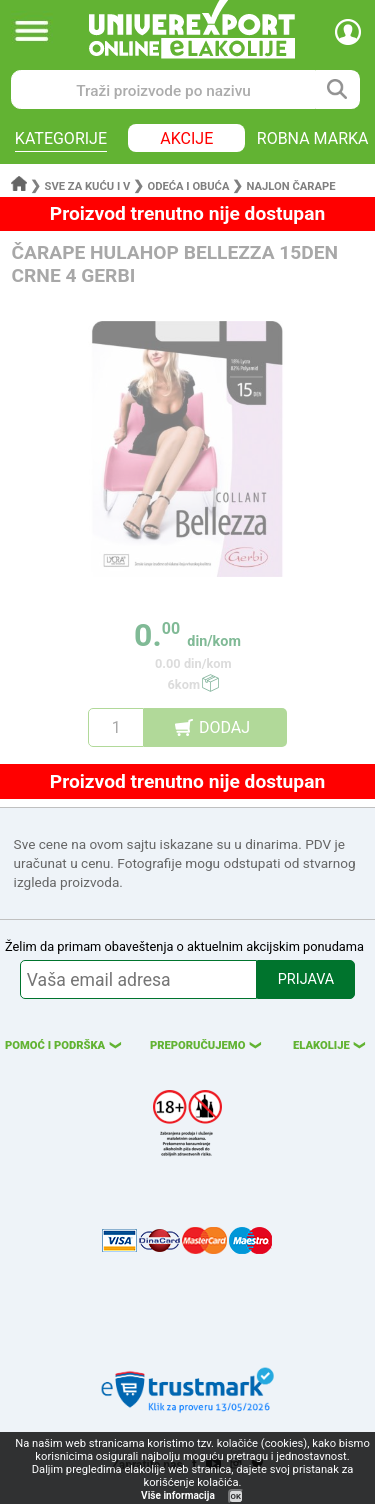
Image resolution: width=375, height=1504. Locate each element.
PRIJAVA (306, 979)
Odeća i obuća (188, 186)
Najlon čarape (291, 186)
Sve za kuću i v (88, 186)
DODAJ (224, 727)
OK (236, 1496)
